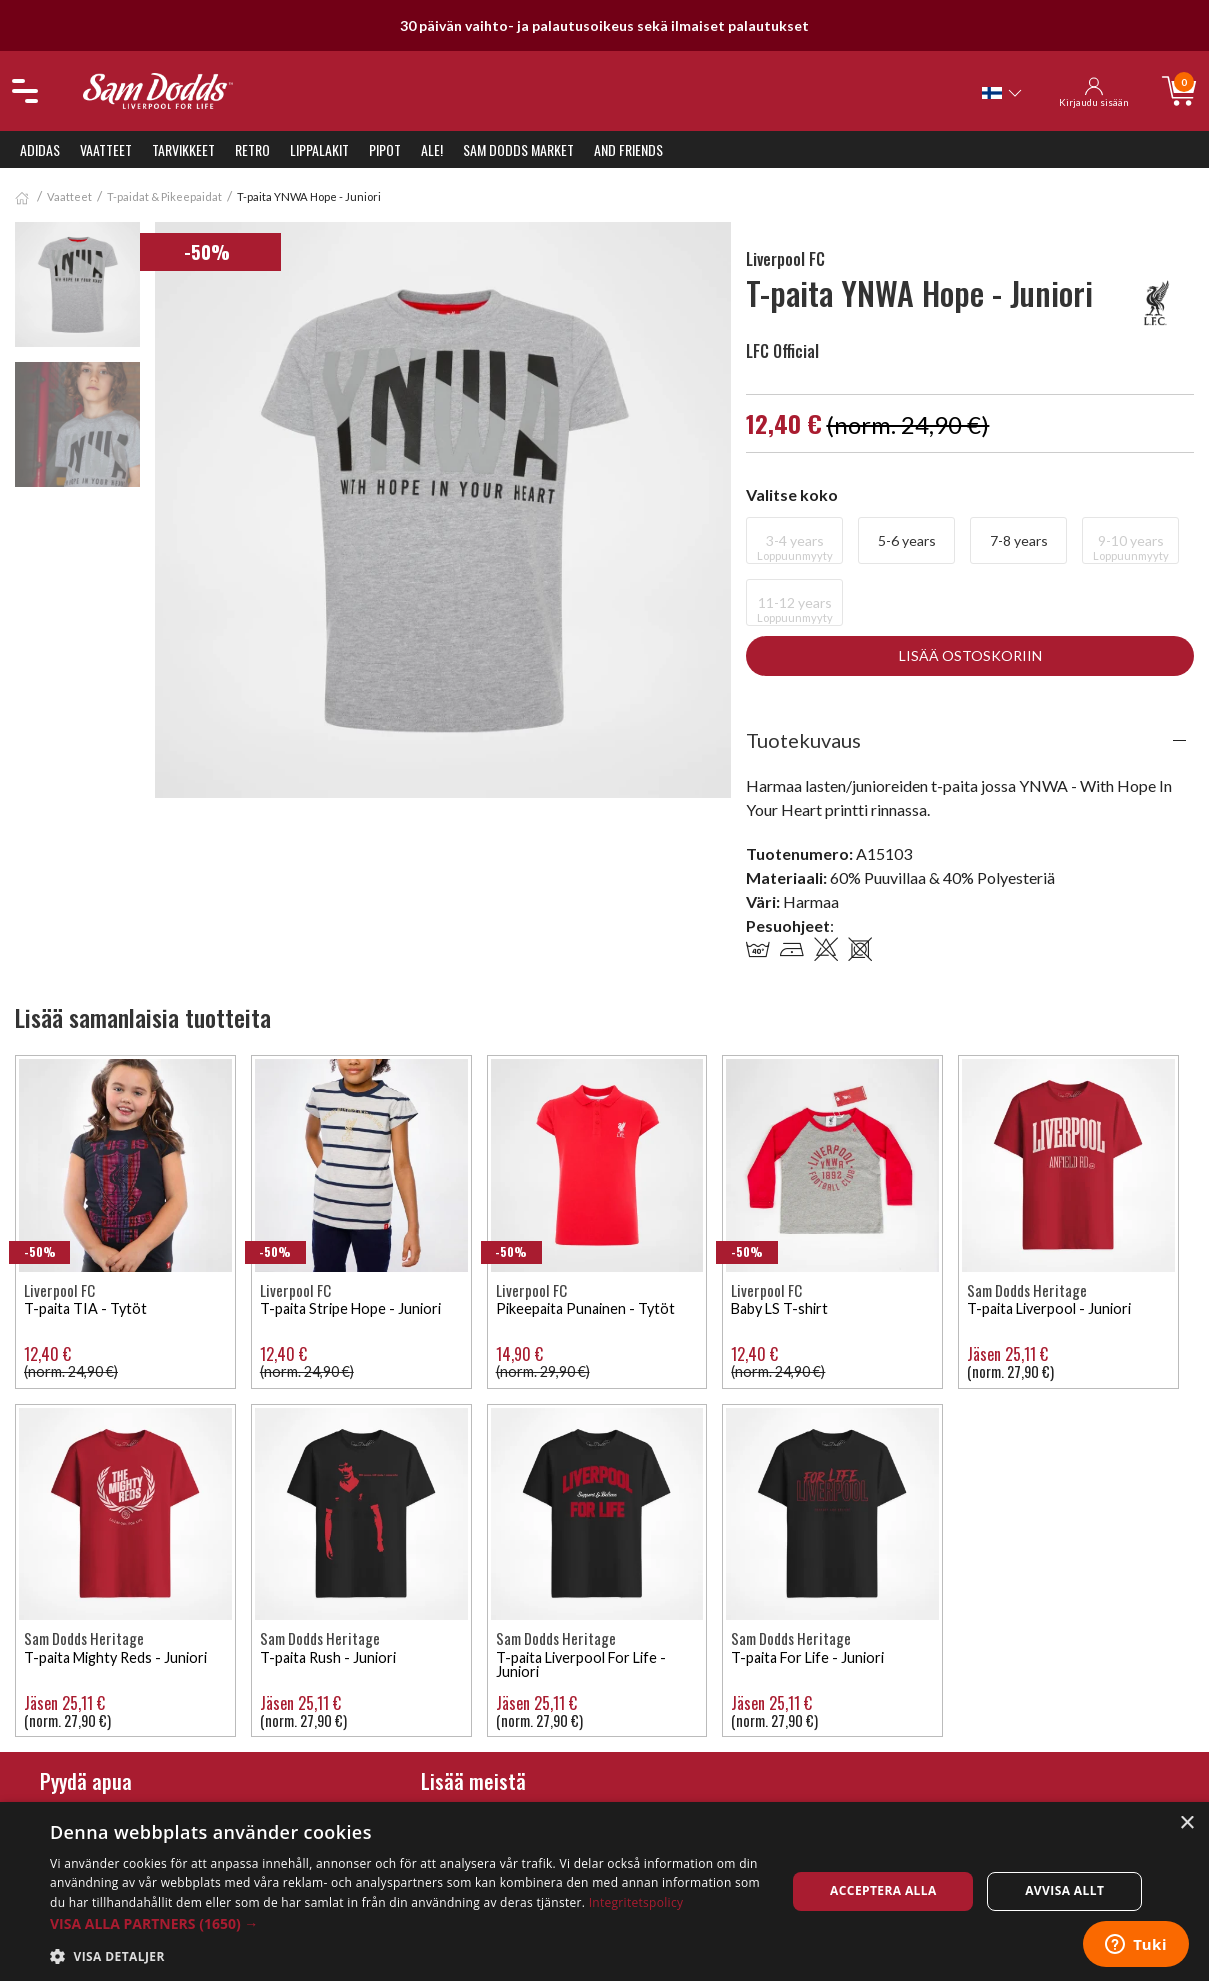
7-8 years (1019, 540)
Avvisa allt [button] (1064, 1890)
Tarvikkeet (183, 149)
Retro (252, 149)
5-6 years (907, 540)
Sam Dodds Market (518, 149)
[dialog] (604, 1891)
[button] (407, 1923)
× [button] (1186, 1823)
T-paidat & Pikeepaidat (164, 196)
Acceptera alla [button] (883, 1890)
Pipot (385, 149)
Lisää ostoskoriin (970, 655)
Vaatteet (106, 149)
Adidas (40, 149)
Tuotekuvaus (803, 740)
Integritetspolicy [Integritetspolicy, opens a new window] (636, 1902)
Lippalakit (319, 149)
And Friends (628, 149)
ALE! (432, 149)
